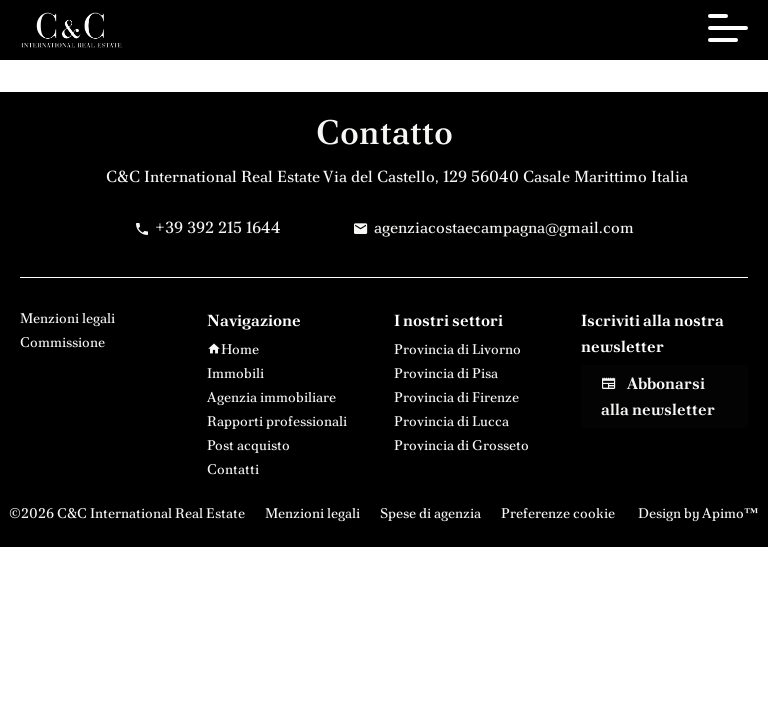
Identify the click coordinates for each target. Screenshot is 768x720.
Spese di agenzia (430, 513)
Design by (697, 513)
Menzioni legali (312, 513)
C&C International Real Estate (213, 176)
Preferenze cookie (558, 513)
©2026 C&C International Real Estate (127, 513)
